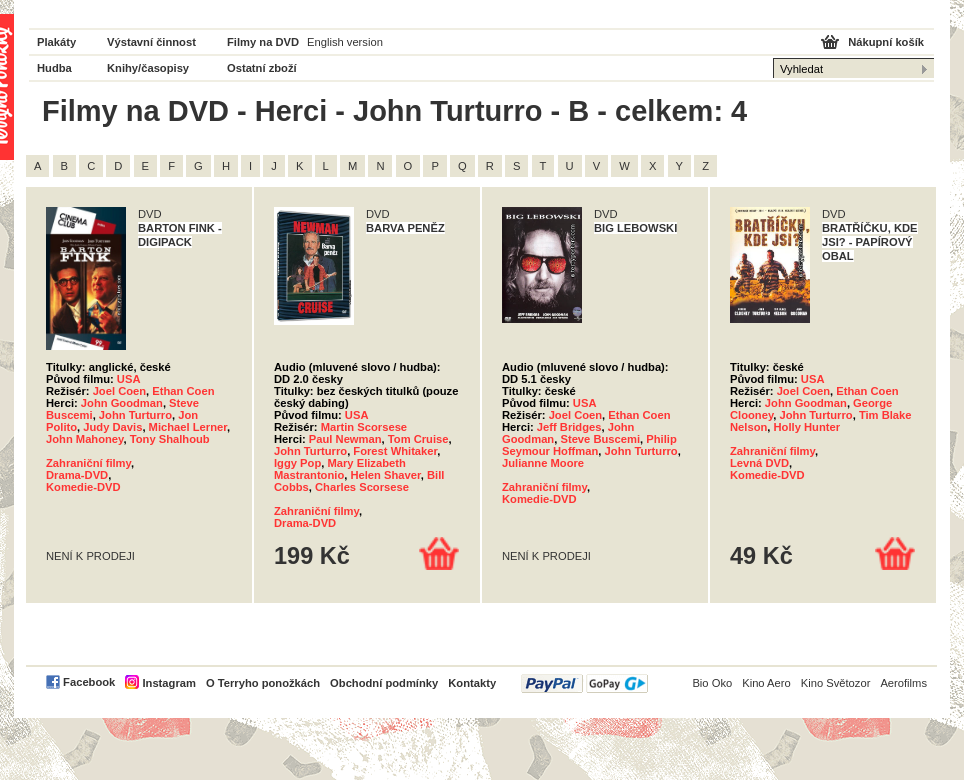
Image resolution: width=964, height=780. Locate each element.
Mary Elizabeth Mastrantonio (340, 469)
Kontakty (472, 683)
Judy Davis (112, 427)
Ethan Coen (183, 391)
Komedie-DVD (83, 487)
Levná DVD (759, 463)
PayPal (584, 683)
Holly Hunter (807, 427)
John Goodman (122, 403)
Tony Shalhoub (170, 439)
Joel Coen (119, 391)
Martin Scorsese (364, 427)
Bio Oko (712, 683)
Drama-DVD (77, 475)
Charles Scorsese (362, 487)
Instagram (168, 683)
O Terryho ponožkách (263, 683)
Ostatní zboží (262, 68)
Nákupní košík (886, 42)
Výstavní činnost (151, 42)
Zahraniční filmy (88, 463)
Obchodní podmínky (384, 683)
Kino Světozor (836, 683)
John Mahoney (85, 439)
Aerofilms (903, 683)
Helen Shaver (385, 475)
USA (129, 379)
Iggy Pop (297, 463)
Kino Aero (766, 683)
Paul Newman (345, 439)
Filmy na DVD (263, 42)
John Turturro (135, 415)
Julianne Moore (543, 463)
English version (345, 42)
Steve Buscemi (600, 439)
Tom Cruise (418, 439)
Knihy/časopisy (148, 68)
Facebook (89, 682)
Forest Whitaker (395, 451)
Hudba (54, 68)
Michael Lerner (188, 427)
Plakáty (56, 42)
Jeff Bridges (569, 427)
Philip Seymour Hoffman (589, 445)
